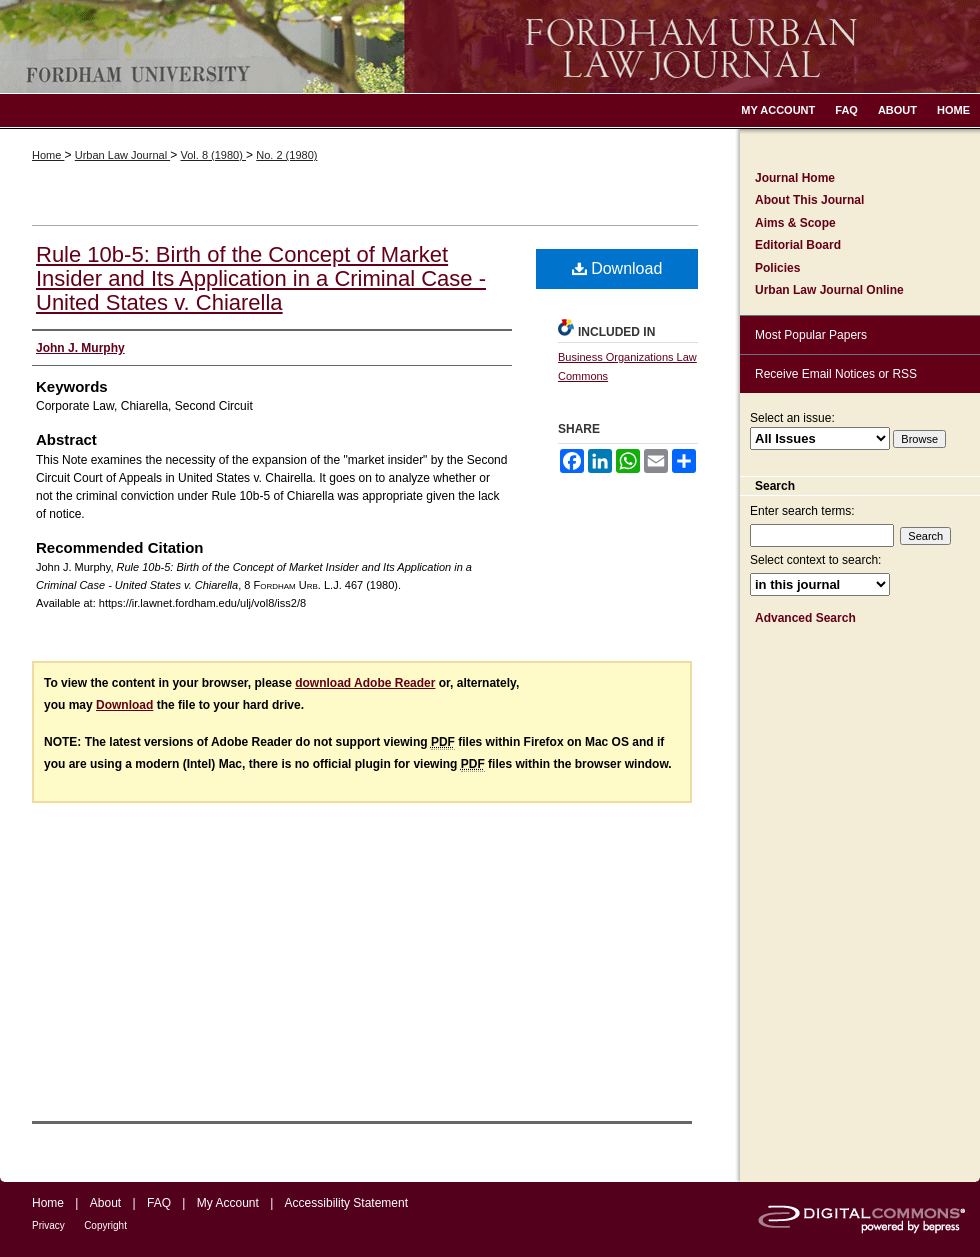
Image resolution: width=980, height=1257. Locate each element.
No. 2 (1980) (286, 155)
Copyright (105, 1225)
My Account (228, 1203)
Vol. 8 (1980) (212, 155)
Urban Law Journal (122, 155)
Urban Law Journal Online (829, 290)
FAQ (159, 1203)
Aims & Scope (795, 223)
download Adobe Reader (365, 683)
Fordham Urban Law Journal (490, 46)
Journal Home (795, 178)
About (105, 1203)
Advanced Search (805, 618)
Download (617, 268)
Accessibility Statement (346, 1203)
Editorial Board (798, 245)
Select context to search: (815, 560)
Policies (777, 268)
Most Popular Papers (811, 335)
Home (48, 155)
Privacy (48, 1225)
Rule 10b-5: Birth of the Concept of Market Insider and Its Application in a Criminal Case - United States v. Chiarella (261, 278)
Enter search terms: (802, 511)
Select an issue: (792, 418)
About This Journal (809, 200)
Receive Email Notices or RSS (836, 374)
